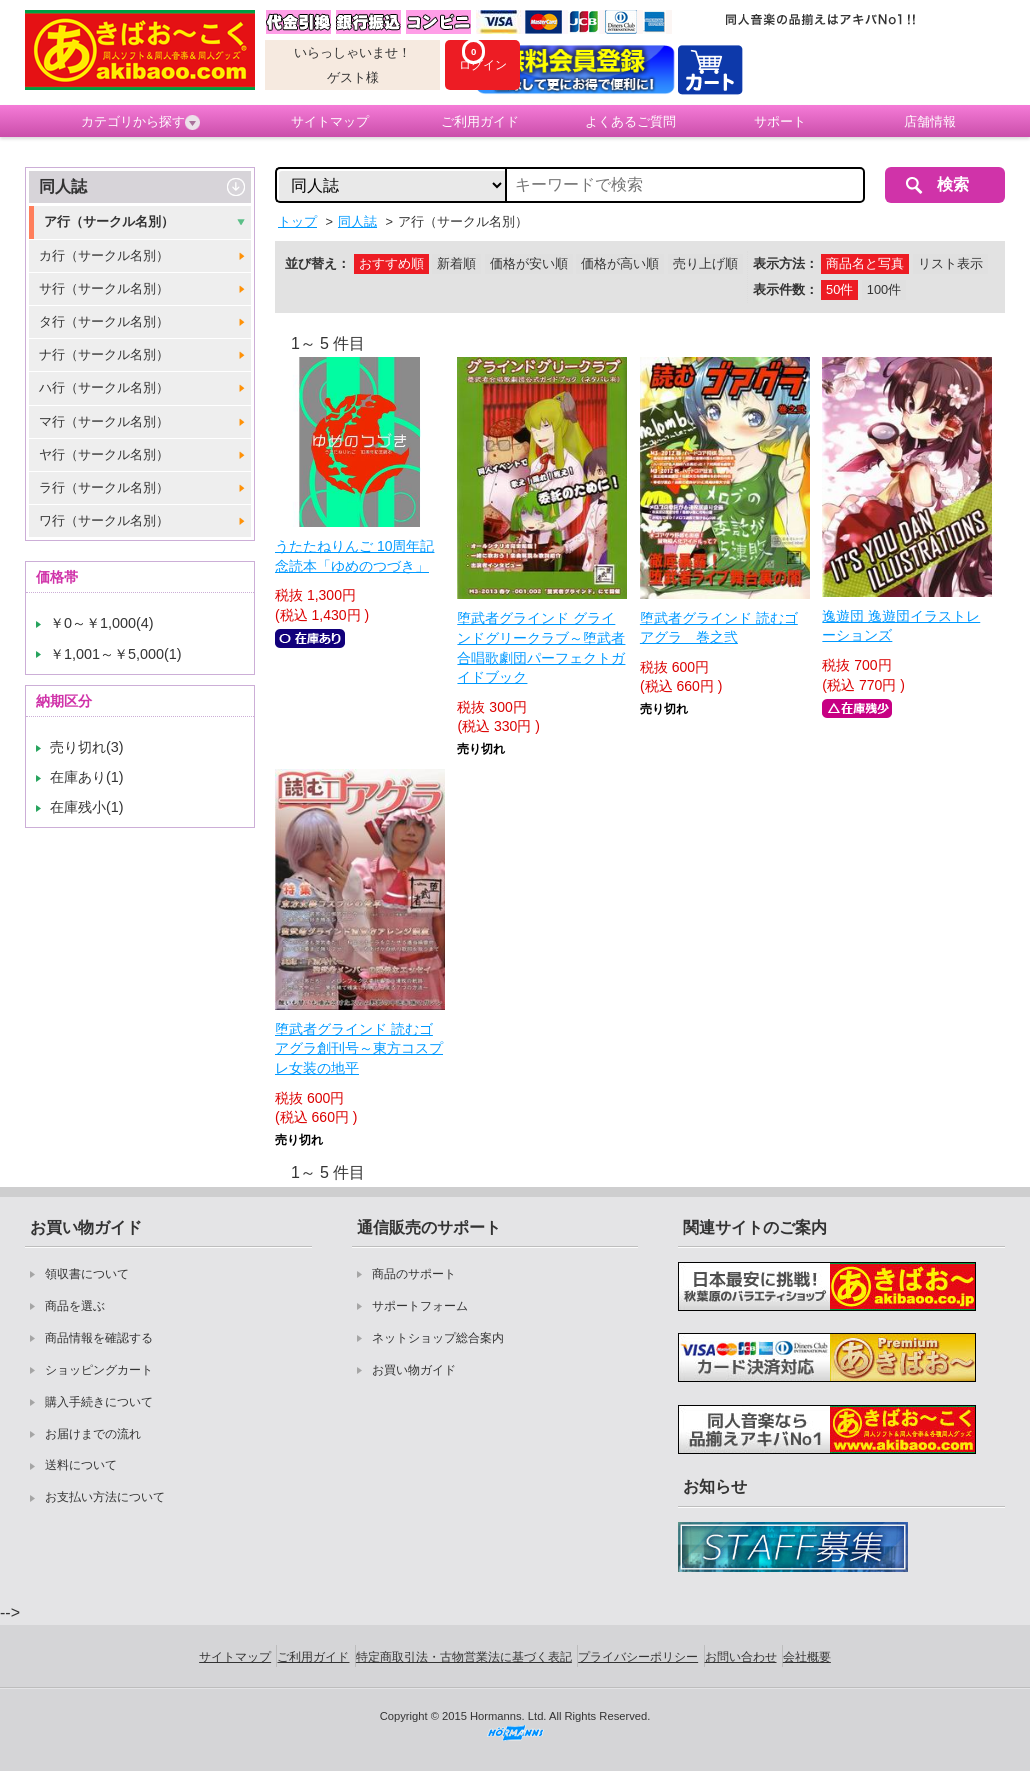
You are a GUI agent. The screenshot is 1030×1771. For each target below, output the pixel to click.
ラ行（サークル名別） (104, 487)
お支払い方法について (105, 1497)
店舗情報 (930, 121)
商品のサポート (414, 1274)
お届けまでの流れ (93, 1434)
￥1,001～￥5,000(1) (116, 654)
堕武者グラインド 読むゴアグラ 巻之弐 (719, 628)
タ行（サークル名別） (104, 321)
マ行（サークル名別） (104, 421)
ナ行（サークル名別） (104, 354)
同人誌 (63, 186)
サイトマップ (330, 121)
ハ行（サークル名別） (104, 387)
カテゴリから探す (140, 122)
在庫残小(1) (87, 807)
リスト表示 (950, 263)
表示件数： (785, 289)
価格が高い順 (620, 263)
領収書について (87, 1274)
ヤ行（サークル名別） (104, 454)
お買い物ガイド (414, 1370)
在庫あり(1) (87, 777)
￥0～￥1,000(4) (102, 623)
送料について (81, 1465)
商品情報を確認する (99, 1338)
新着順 (456, 263)
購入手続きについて (99, 1402)
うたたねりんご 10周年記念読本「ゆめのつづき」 (354, 556)
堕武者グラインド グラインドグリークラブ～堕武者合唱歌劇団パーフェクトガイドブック (541, 647)
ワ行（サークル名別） (104, 520)
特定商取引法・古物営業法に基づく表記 (464, 1657)
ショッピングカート (99, 1370)
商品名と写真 (865, 263)
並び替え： (317, 263)
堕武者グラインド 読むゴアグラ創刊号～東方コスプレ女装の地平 (359, 1048)
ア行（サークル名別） (109, 221)
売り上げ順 (705, 263)
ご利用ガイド (480, 121)
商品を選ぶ (75, 1306)
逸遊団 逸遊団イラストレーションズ (901, 626)
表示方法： (785, 263)
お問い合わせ (741, 1657)
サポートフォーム (420, 1306)
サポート (780, 121)
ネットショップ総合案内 (438, 1338)
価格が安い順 (529, 263)
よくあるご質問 (630, 121)
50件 (839, 289)
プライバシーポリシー (638, 1657)
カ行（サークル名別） (104, 255)
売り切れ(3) (87, 747)
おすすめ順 (391, 263)
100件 (884, 289)
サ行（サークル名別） (104, 288)
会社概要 (807, 1657)
